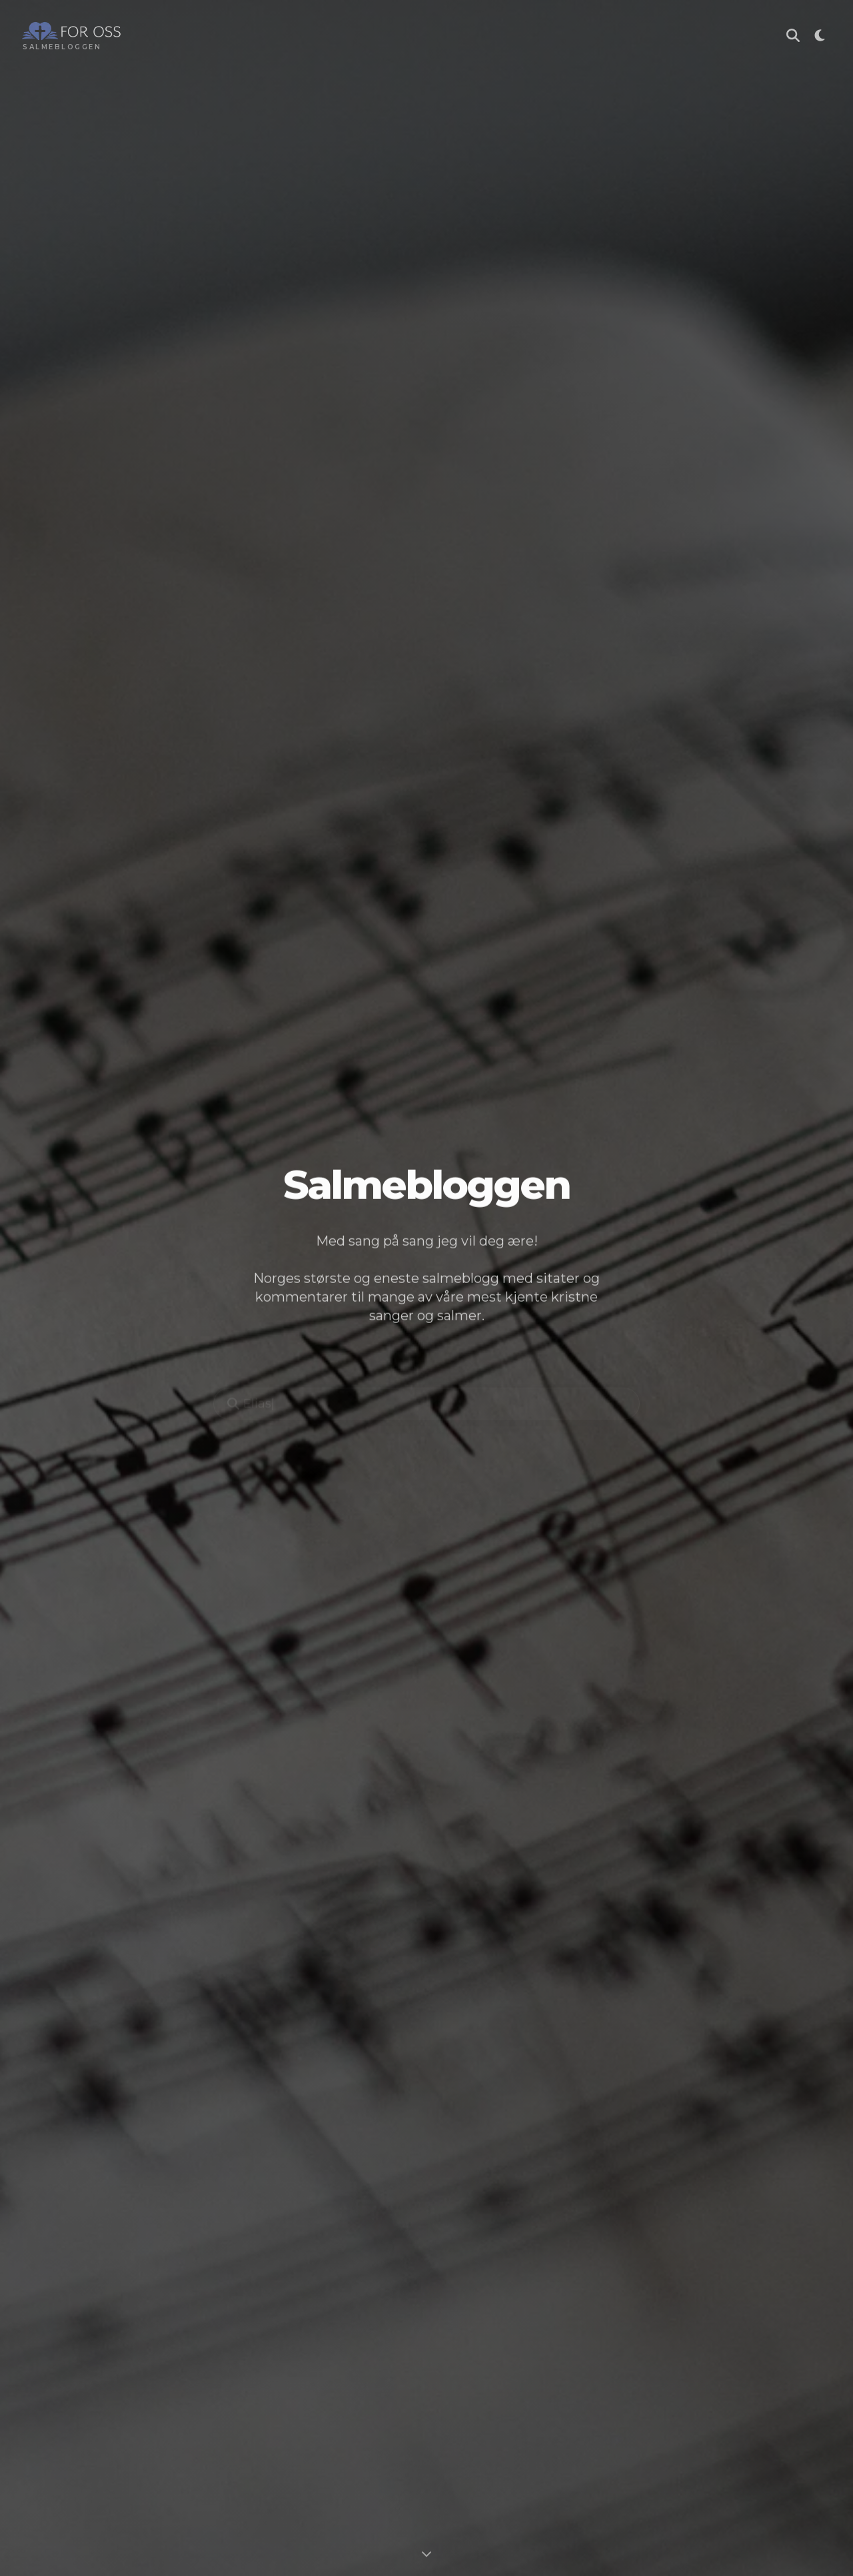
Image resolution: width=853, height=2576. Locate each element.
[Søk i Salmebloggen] (793, 37)
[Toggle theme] (820, 37)
